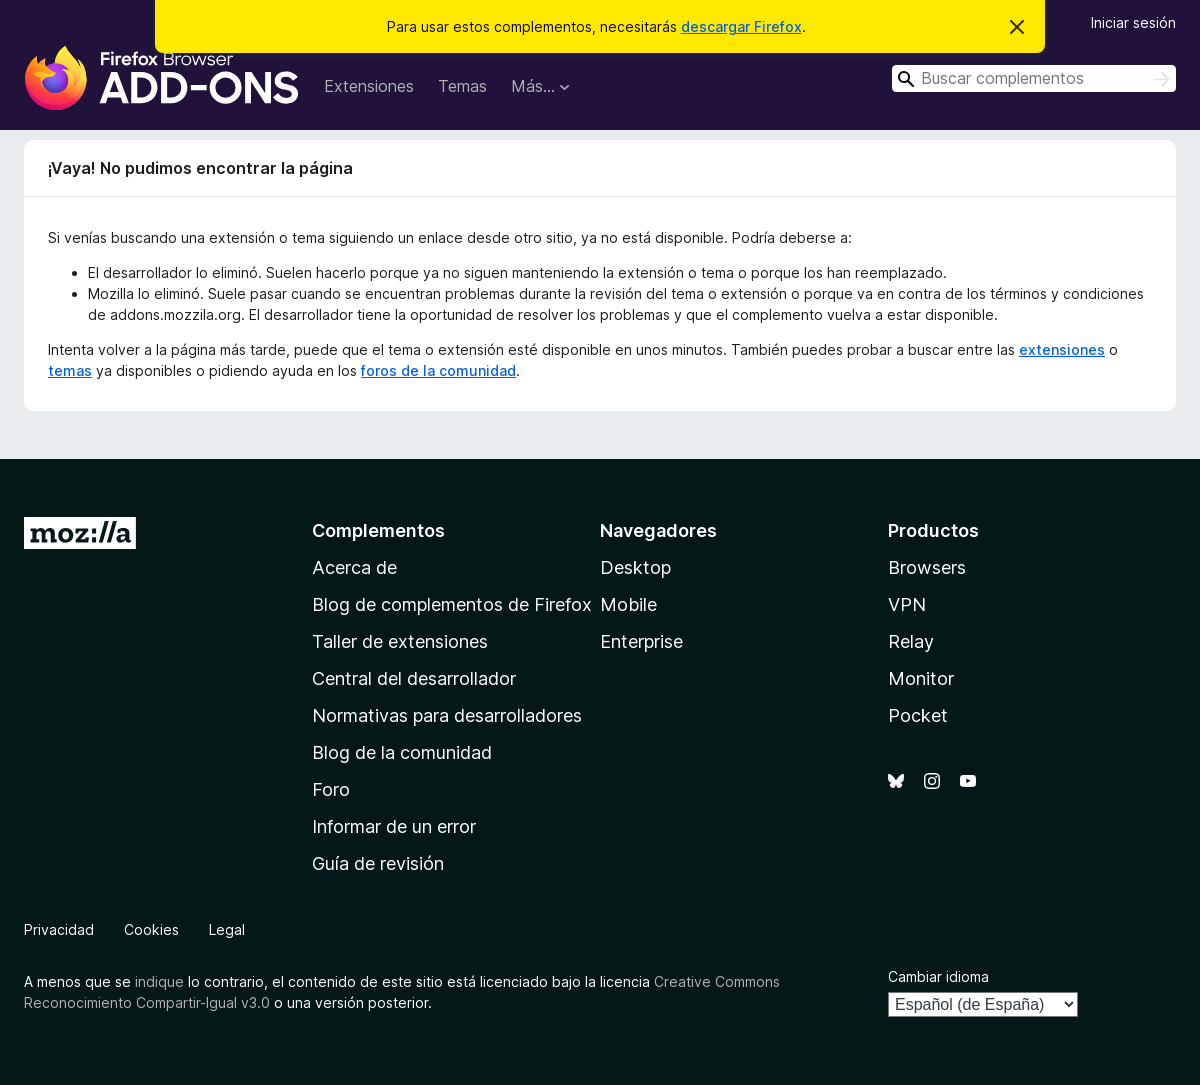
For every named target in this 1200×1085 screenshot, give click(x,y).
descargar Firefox (741, 26)
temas (70, 370)
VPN (907, 604)
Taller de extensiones (400, 641)
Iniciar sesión (1133, 22)
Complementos (378, 530)
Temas (462, 86)
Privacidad (59, 929)
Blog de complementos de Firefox (452, 604)
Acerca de (354, 567)
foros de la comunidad (438, 370)
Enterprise (641, 641)
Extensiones (369, 86)
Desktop (635, 567)
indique (159, 981)
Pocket (918, 715)
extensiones (1062, 349)
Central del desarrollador (414, 678)
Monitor (921, 678)
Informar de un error (394, 826)
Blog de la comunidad (402, 752)
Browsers (927, 567)
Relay (911, 641)
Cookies (151, 929)
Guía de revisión (378, 863)
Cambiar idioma (938, 976)
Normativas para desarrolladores (447, 715)
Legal (227, 929)
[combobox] (1034, 78)
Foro (331, 789)
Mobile (628, 604)
